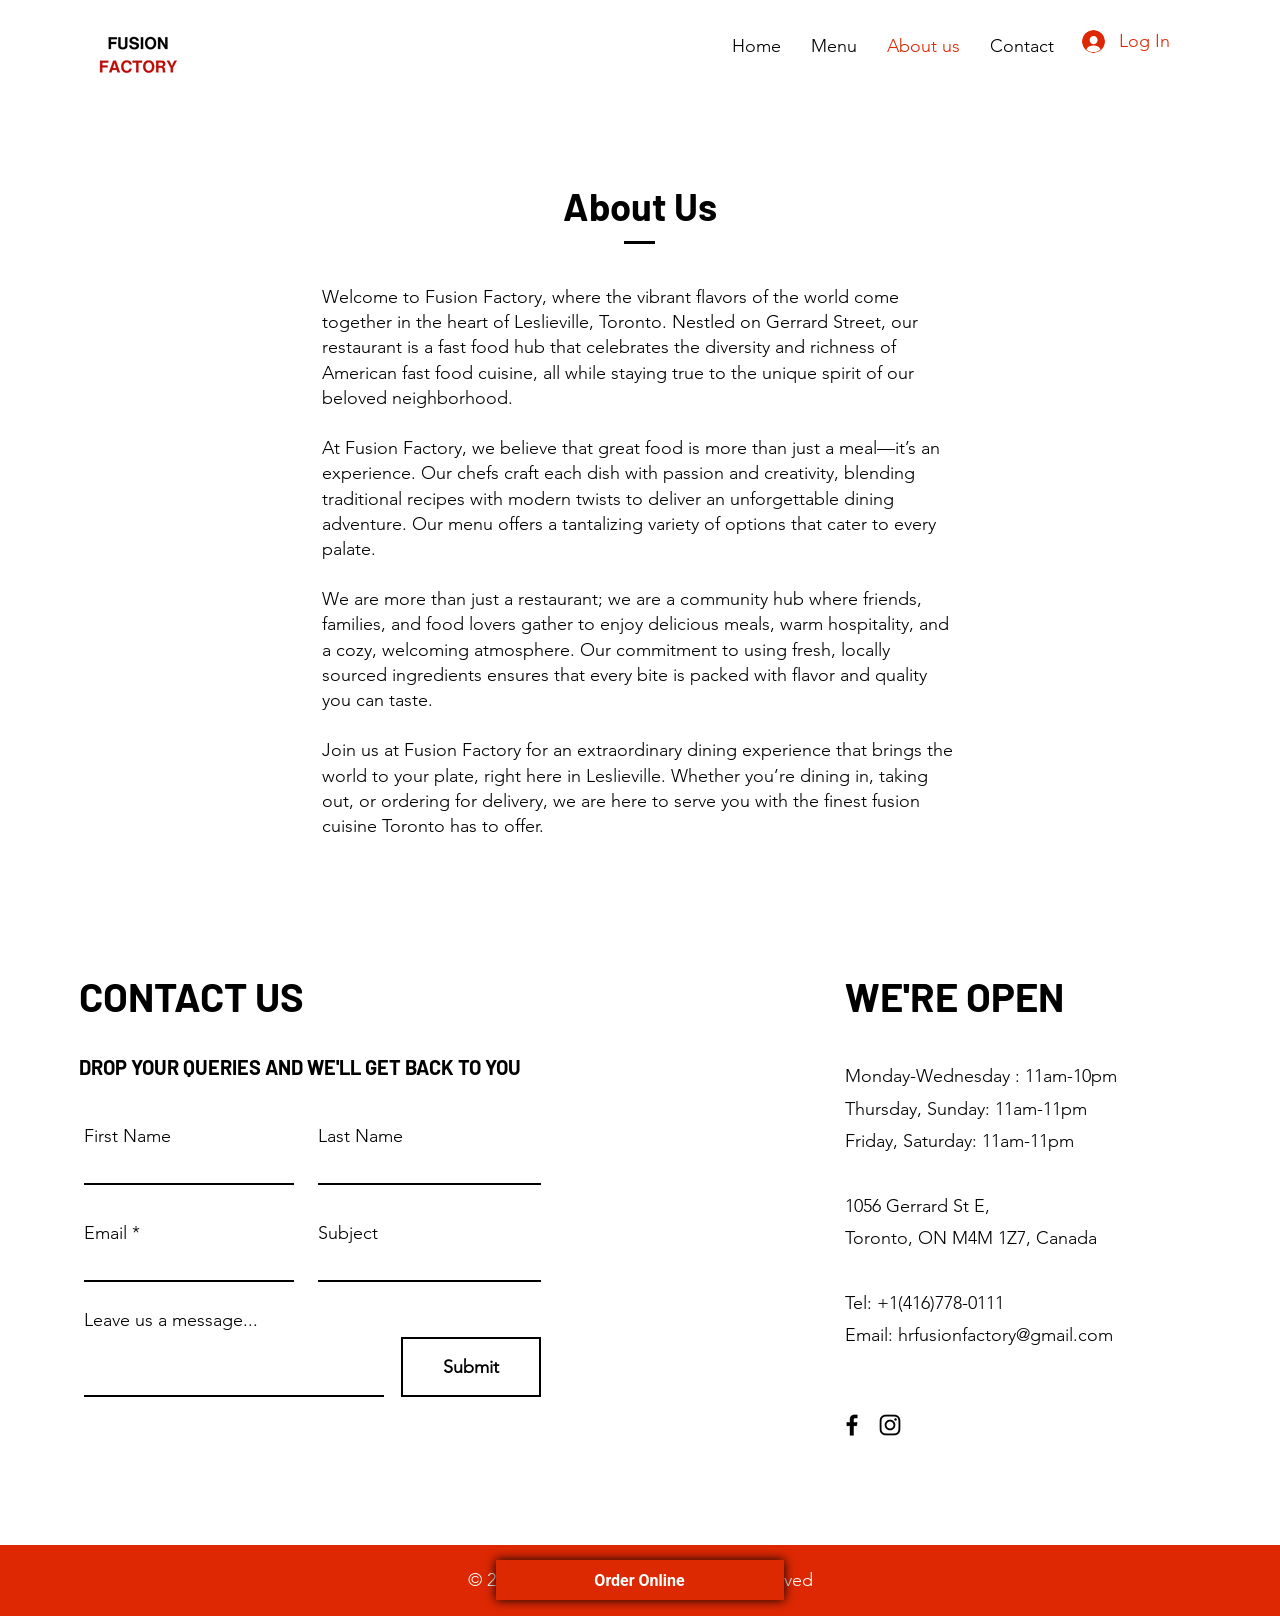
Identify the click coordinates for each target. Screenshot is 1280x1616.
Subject (348, 1233)
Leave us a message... (171, 1320)
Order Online (640, 1580)
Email (105, 1233)
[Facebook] (852, 1425)
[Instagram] (890, 1425)
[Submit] (471, 1367)
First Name (127, 1136)
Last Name (360, 1136)
